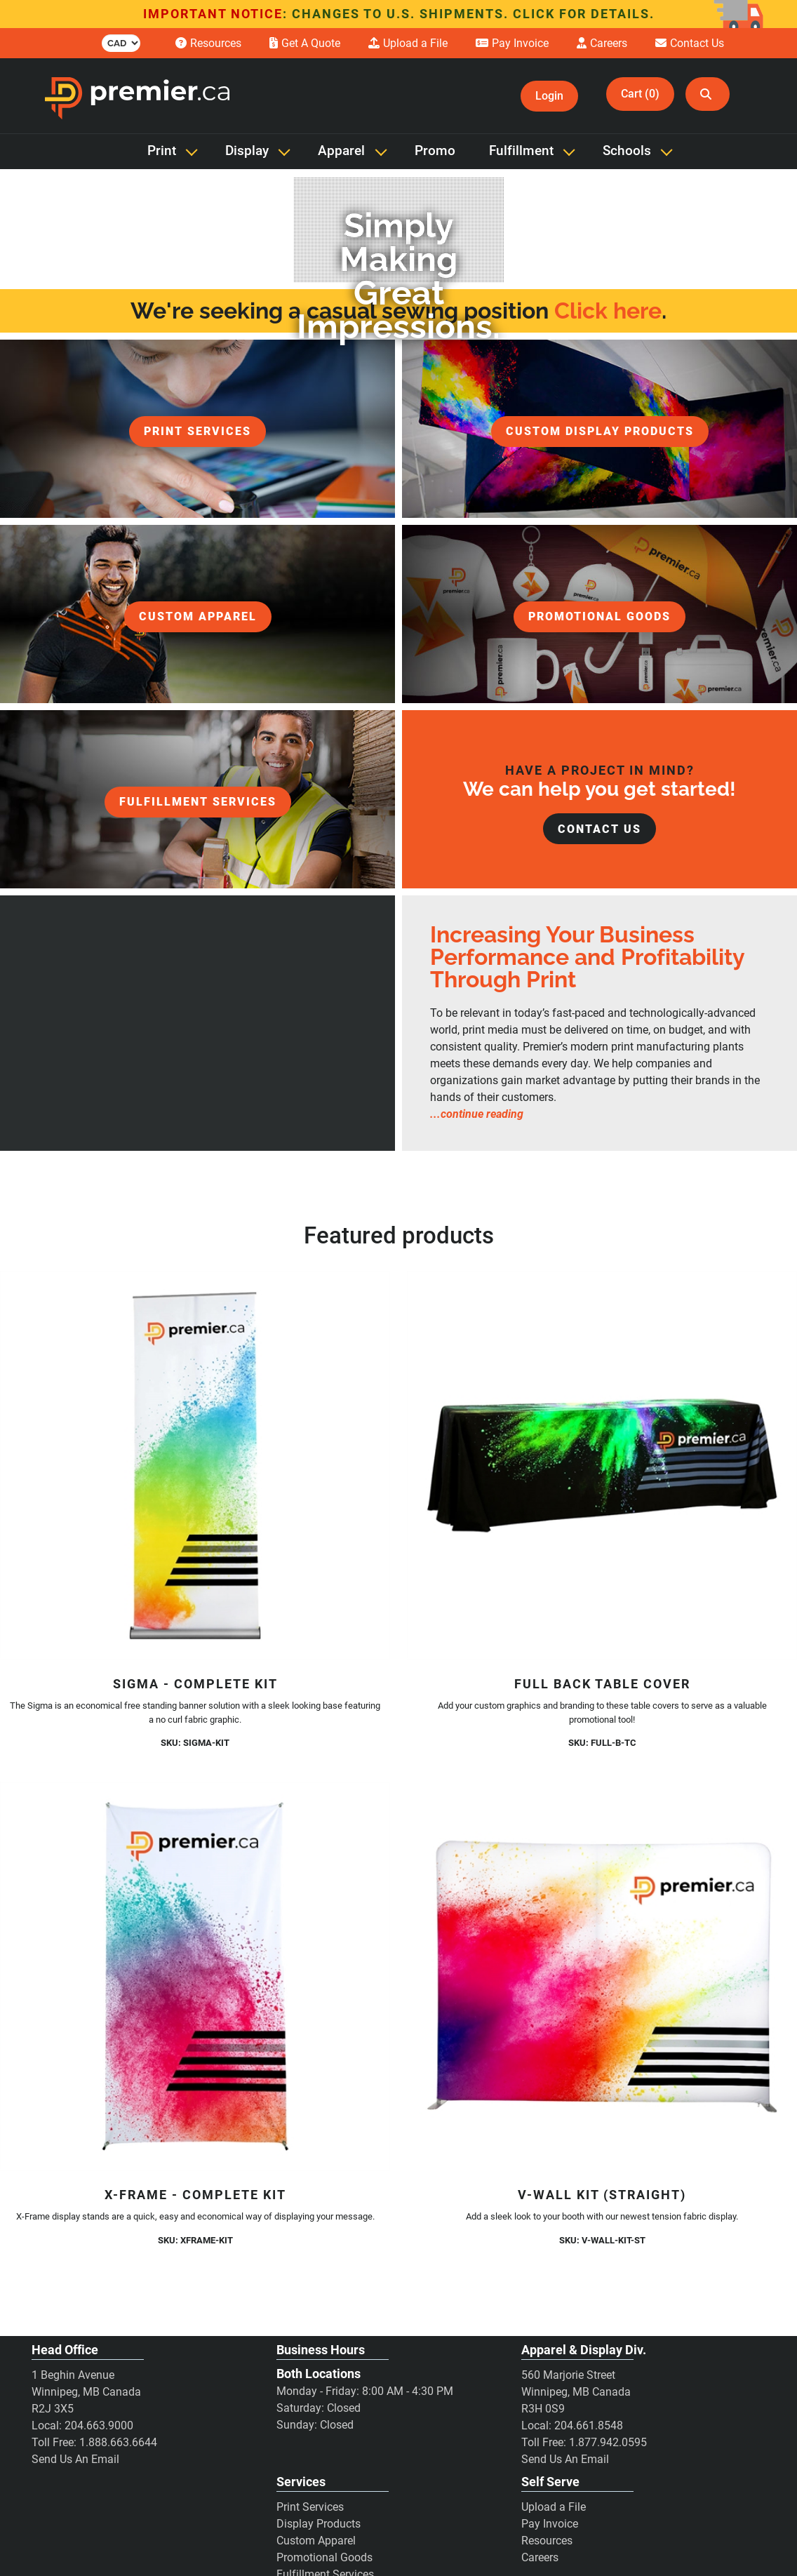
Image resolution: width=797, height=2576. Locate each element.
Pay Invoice (549, 2523)
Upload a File (553, 2507)
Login (549, 95)
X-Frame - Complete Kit (195, 2194)
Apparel (341, 151)
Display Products (318, 2523)
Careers (539, 2557)
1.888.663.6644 (118, 2442)
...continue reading (476, 1114)
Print (161, 151)
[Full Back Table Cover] (602, 1465)
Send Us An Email (75, 2459)
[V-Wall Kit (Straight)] (602, 1976)
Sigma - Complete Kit (195, 1683)
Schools (627, 151)
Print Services (310, 2507)
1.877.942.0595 (608, 2442)
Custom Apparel (316, 2540)
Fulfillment (521, 151)
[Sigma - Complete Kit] (195, 1465)
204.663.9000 (99, 2425)
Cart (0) (640, 93)
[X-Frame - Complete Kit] (195, 1976)
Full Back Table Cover (602, 1683)
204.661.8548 (588, 2425)
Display (247, 151)
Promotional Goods (324, 2557)
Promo (435, 151)
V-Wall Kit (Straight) (602, 2194)
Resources (546, 2540)
